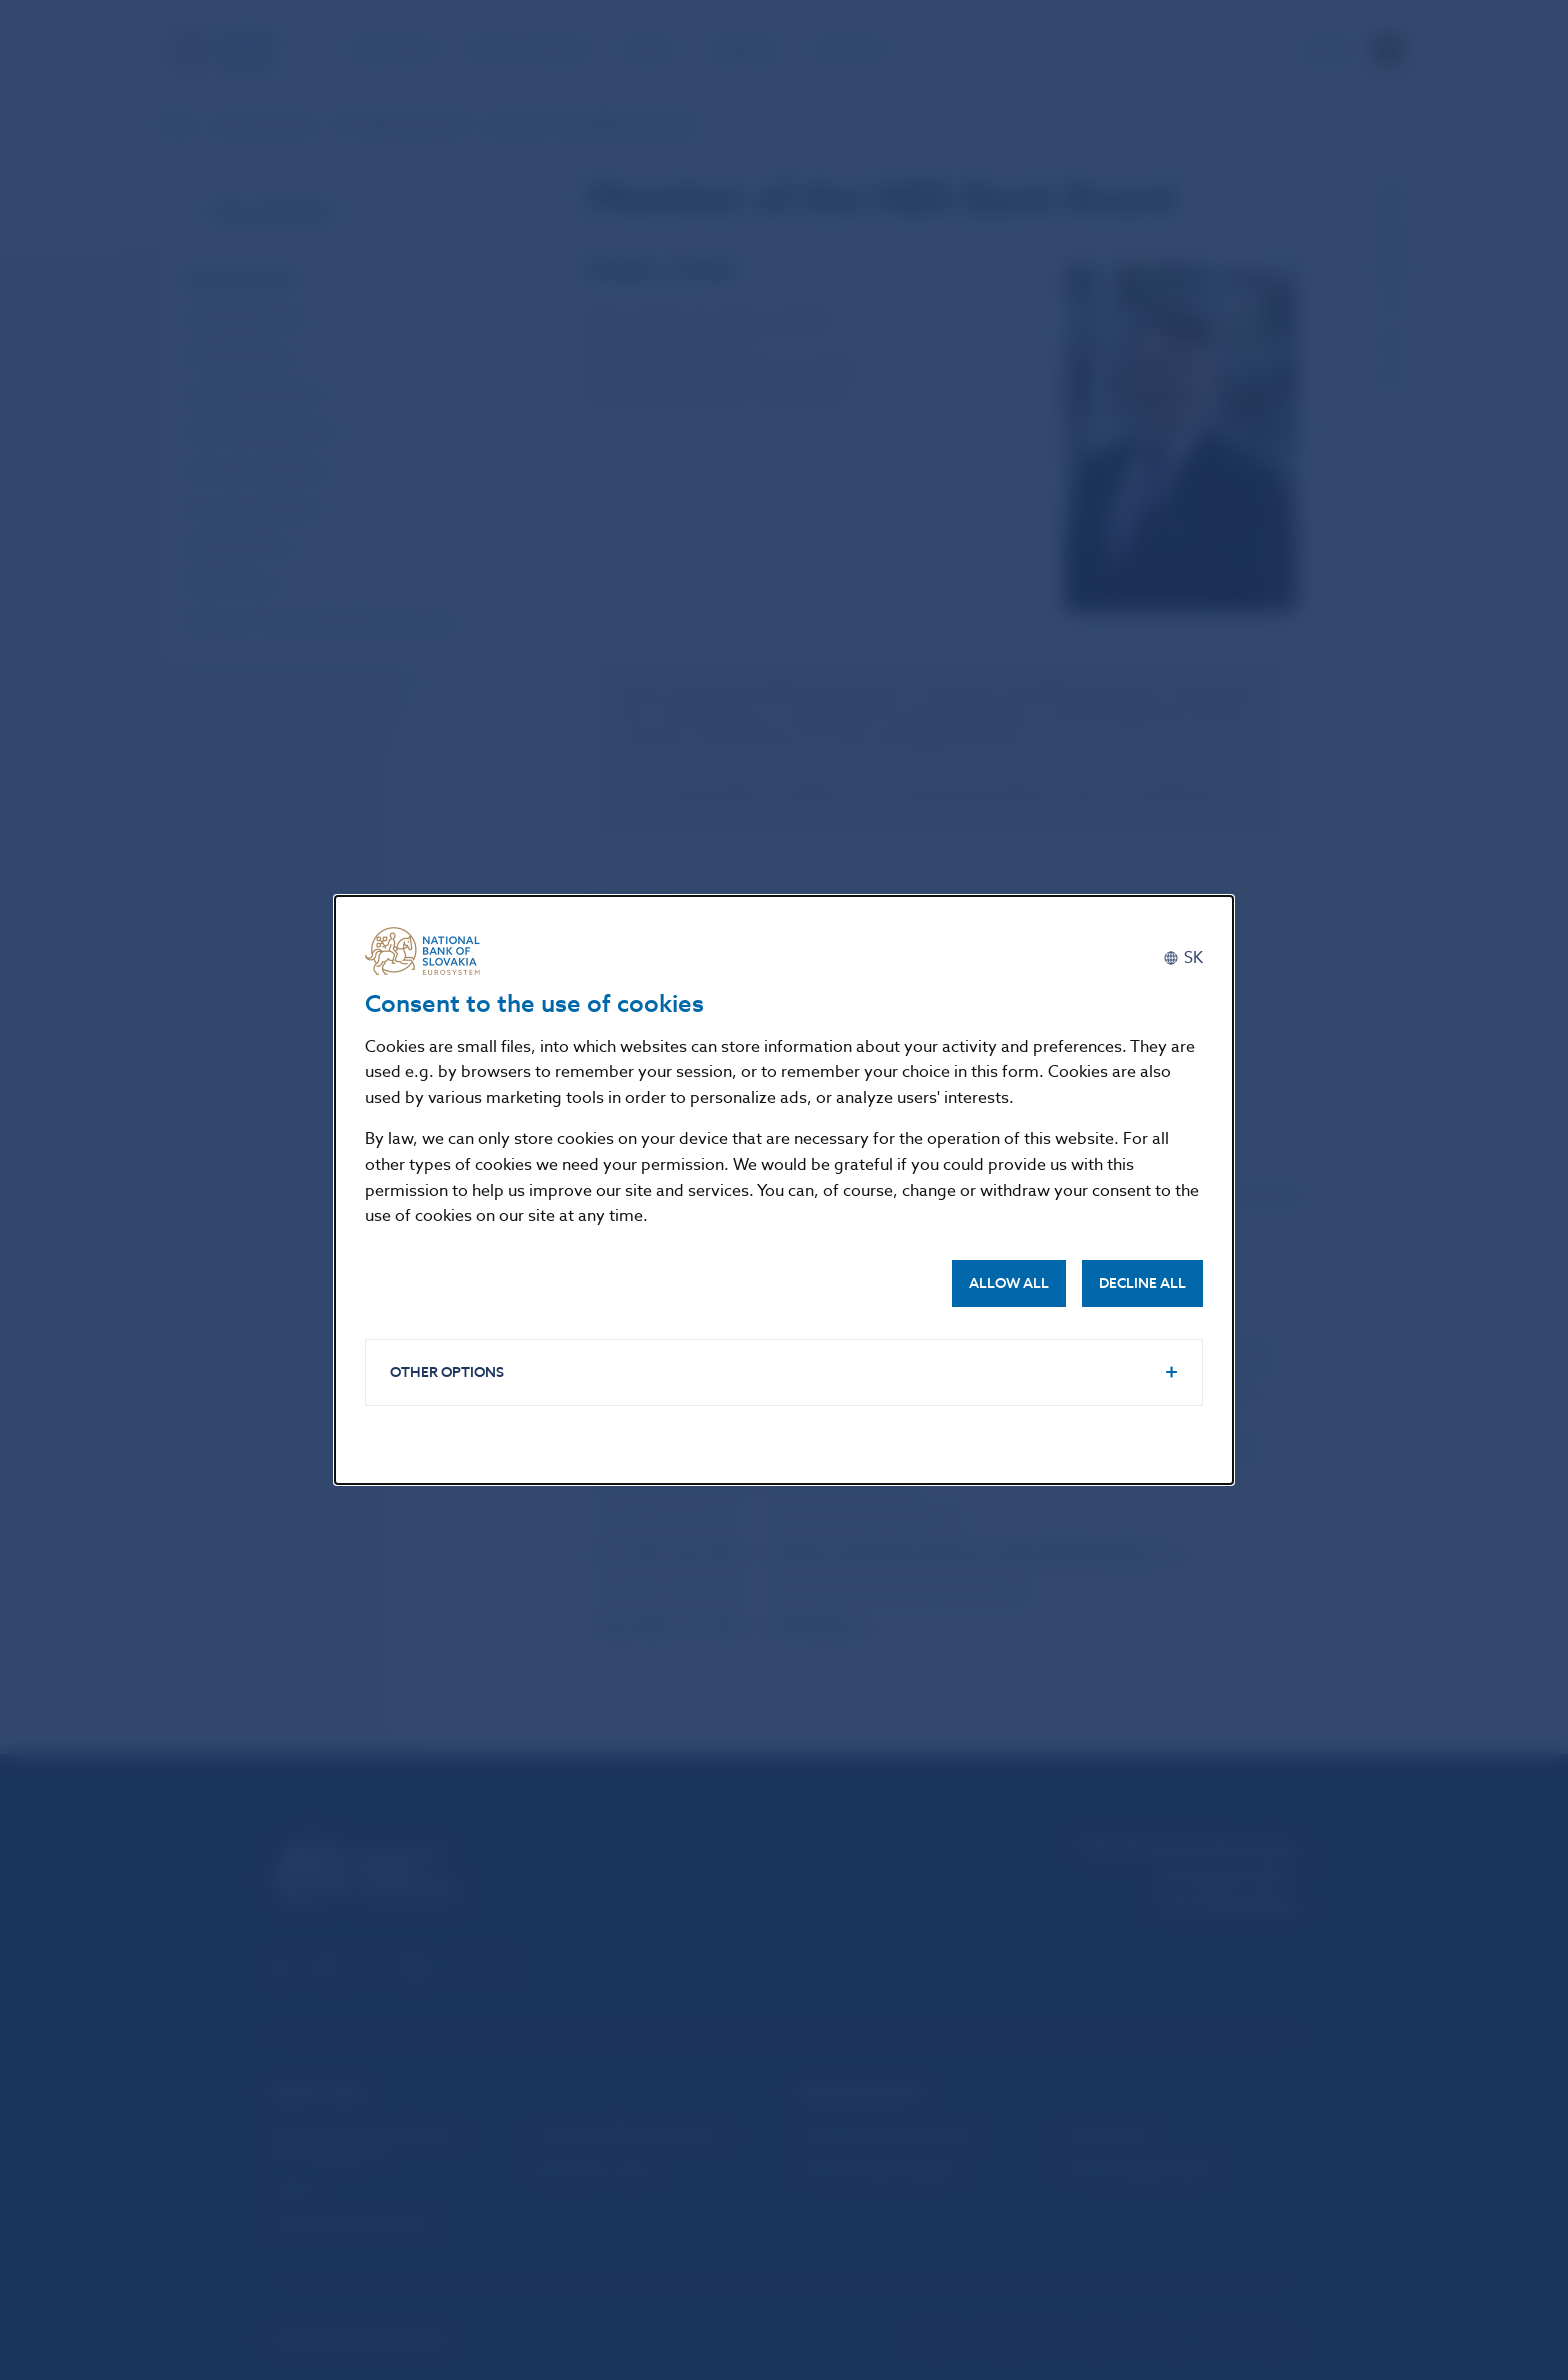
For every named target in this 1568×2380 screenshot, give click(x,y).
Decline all (1142, 1283)
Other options (447, 1372)
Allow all (1009, 1283)
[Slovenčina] (1183, 958)
